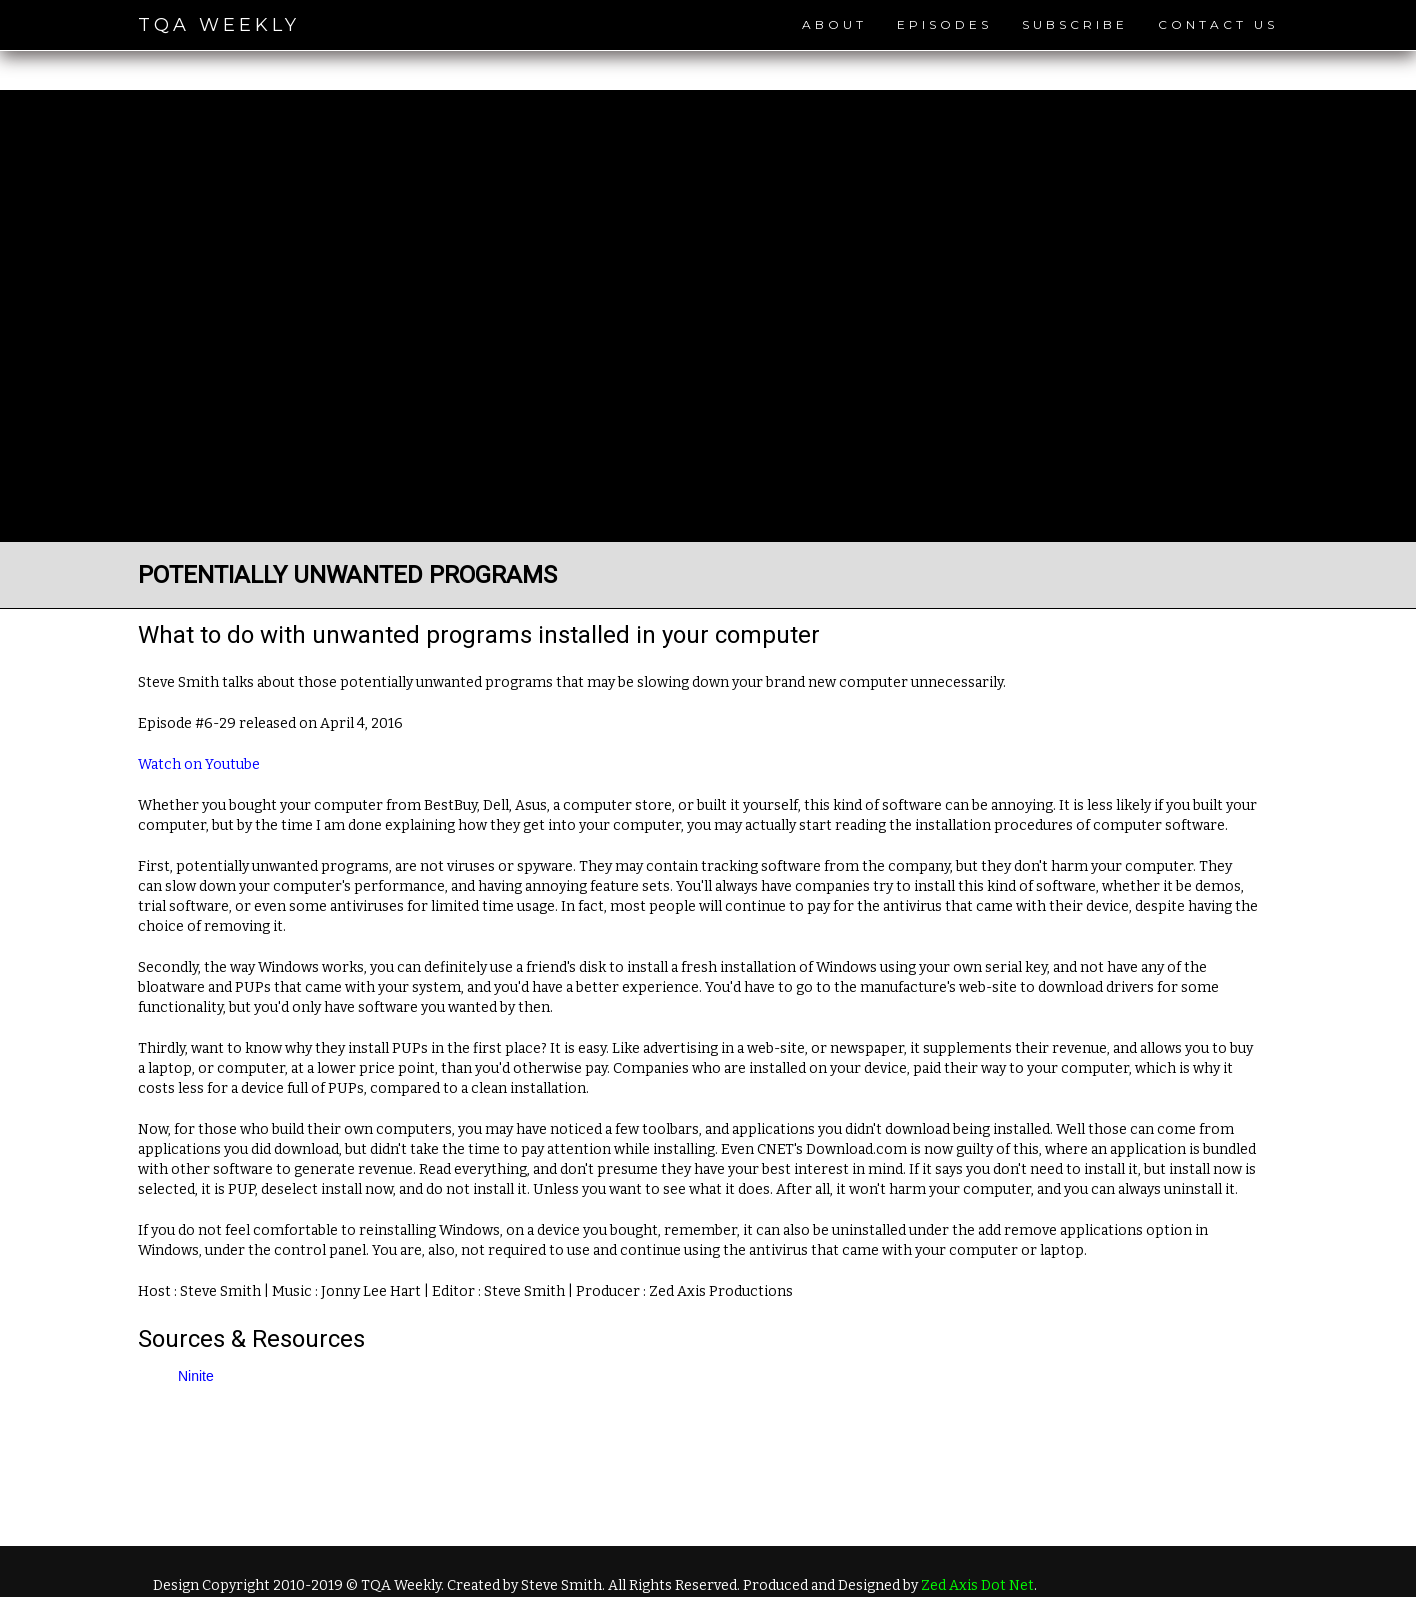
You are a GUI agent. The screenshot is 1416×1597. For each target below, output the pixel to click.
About (834, 24)
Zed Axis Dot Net (977, 1585)
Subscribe (1075, 24)
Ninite (196, 1376)
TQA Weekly (219, 25)
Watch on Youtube (199, 764)
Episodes (944, 24)
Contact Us (1218, 24)
